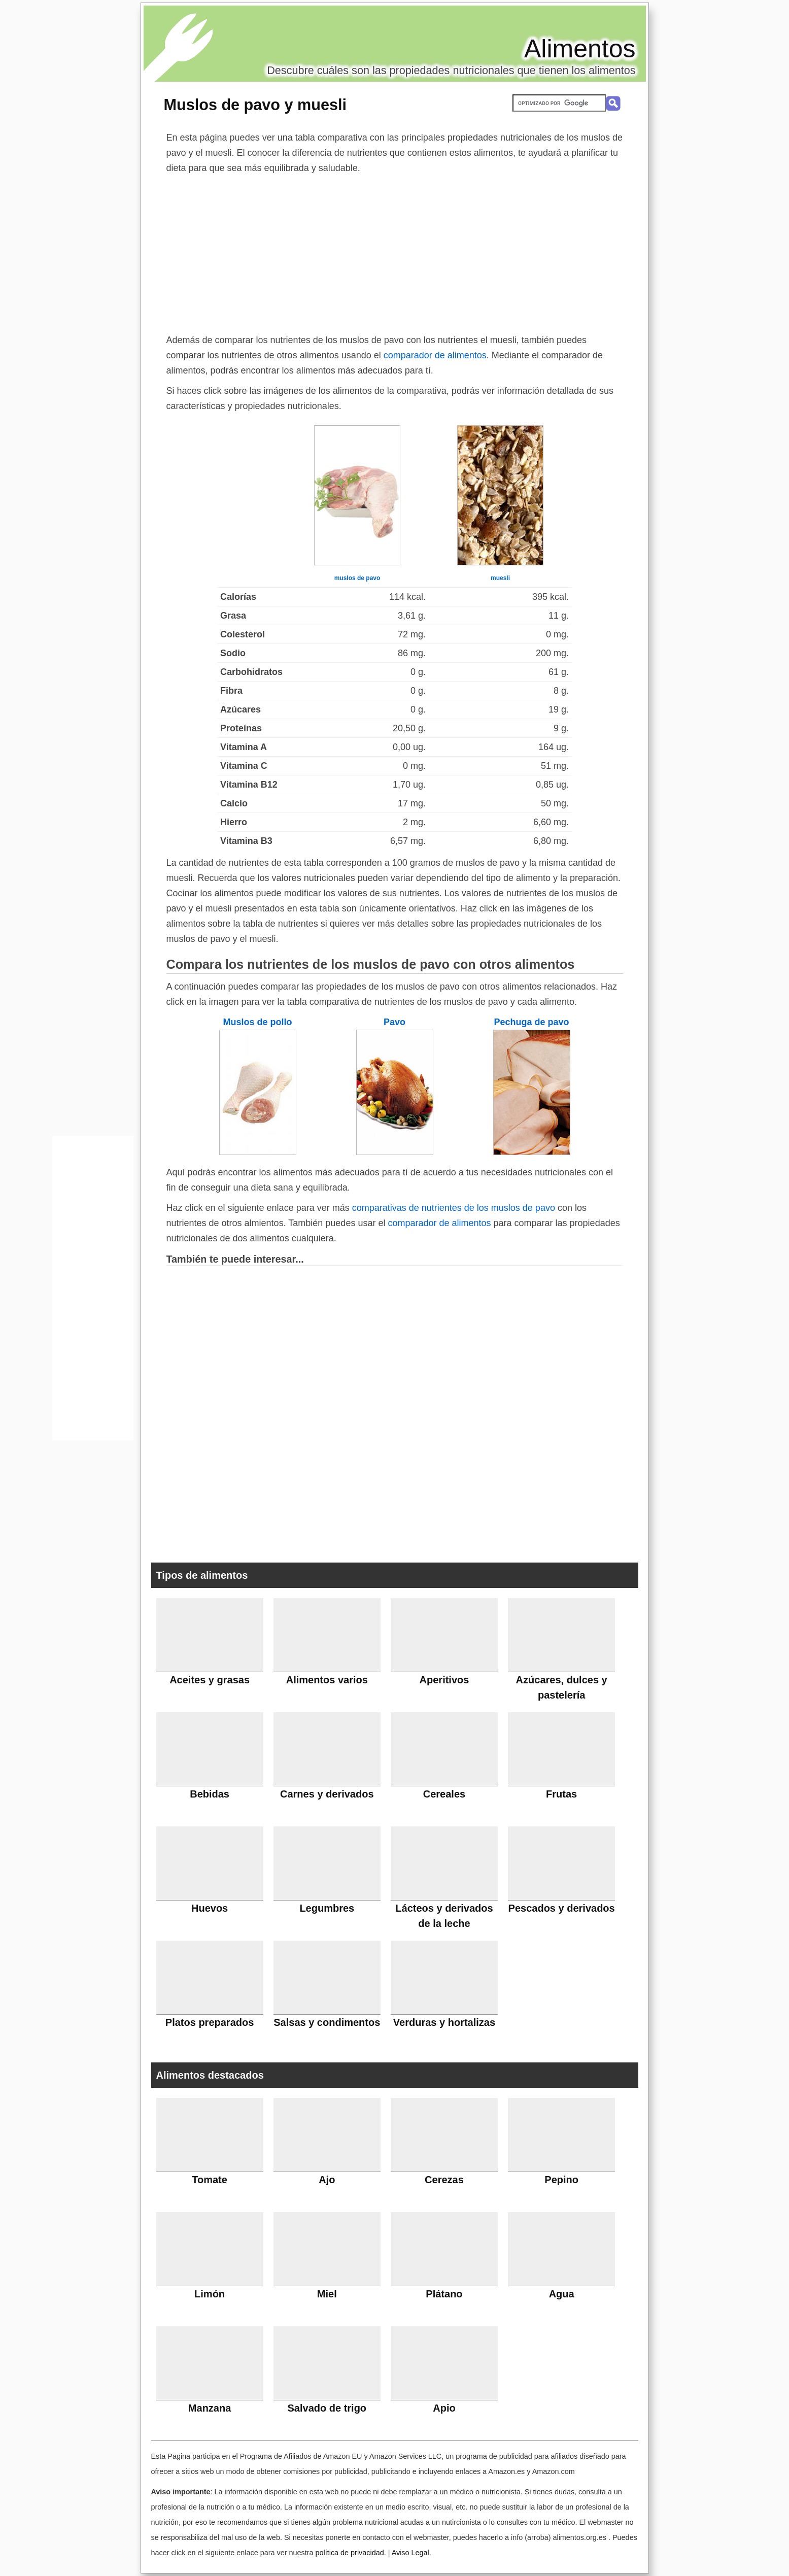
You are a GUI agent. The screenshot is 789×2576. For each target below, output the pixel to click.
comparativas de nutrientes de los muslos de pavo (453, 1208)
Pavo (394, 1022)
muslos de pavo (357, 578)
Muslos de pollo (257, 1022)
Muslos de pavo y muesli (255, 104)
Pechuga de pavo (531, 1022)
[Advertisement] (395, 252)
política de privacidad (349, 2553)
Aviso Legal (410, 2553)
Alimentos (580, 49)
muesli (500, 578)
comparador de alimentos (435, 355)
